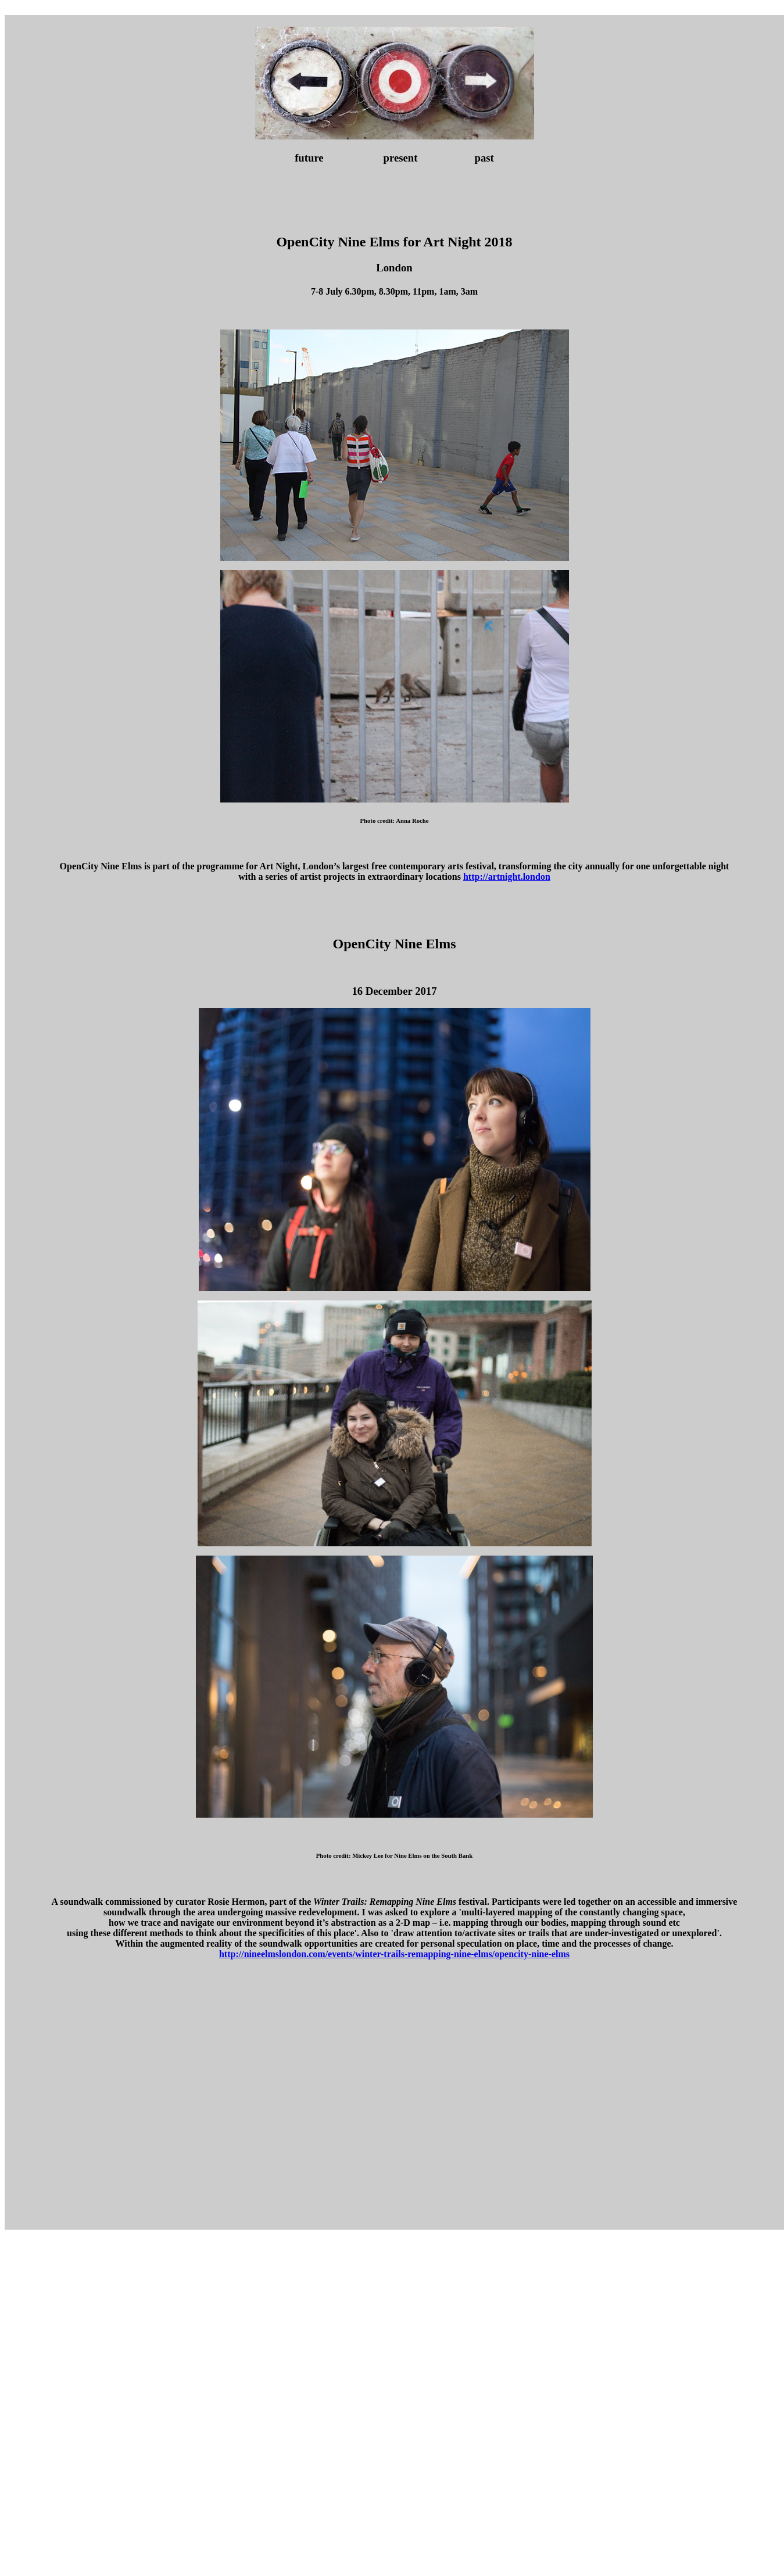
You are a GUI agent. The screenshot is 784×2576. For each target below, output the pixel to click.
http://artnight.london (506, 877)
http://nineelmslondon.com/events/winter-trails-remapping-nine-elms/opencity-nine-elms (394, 1954)
